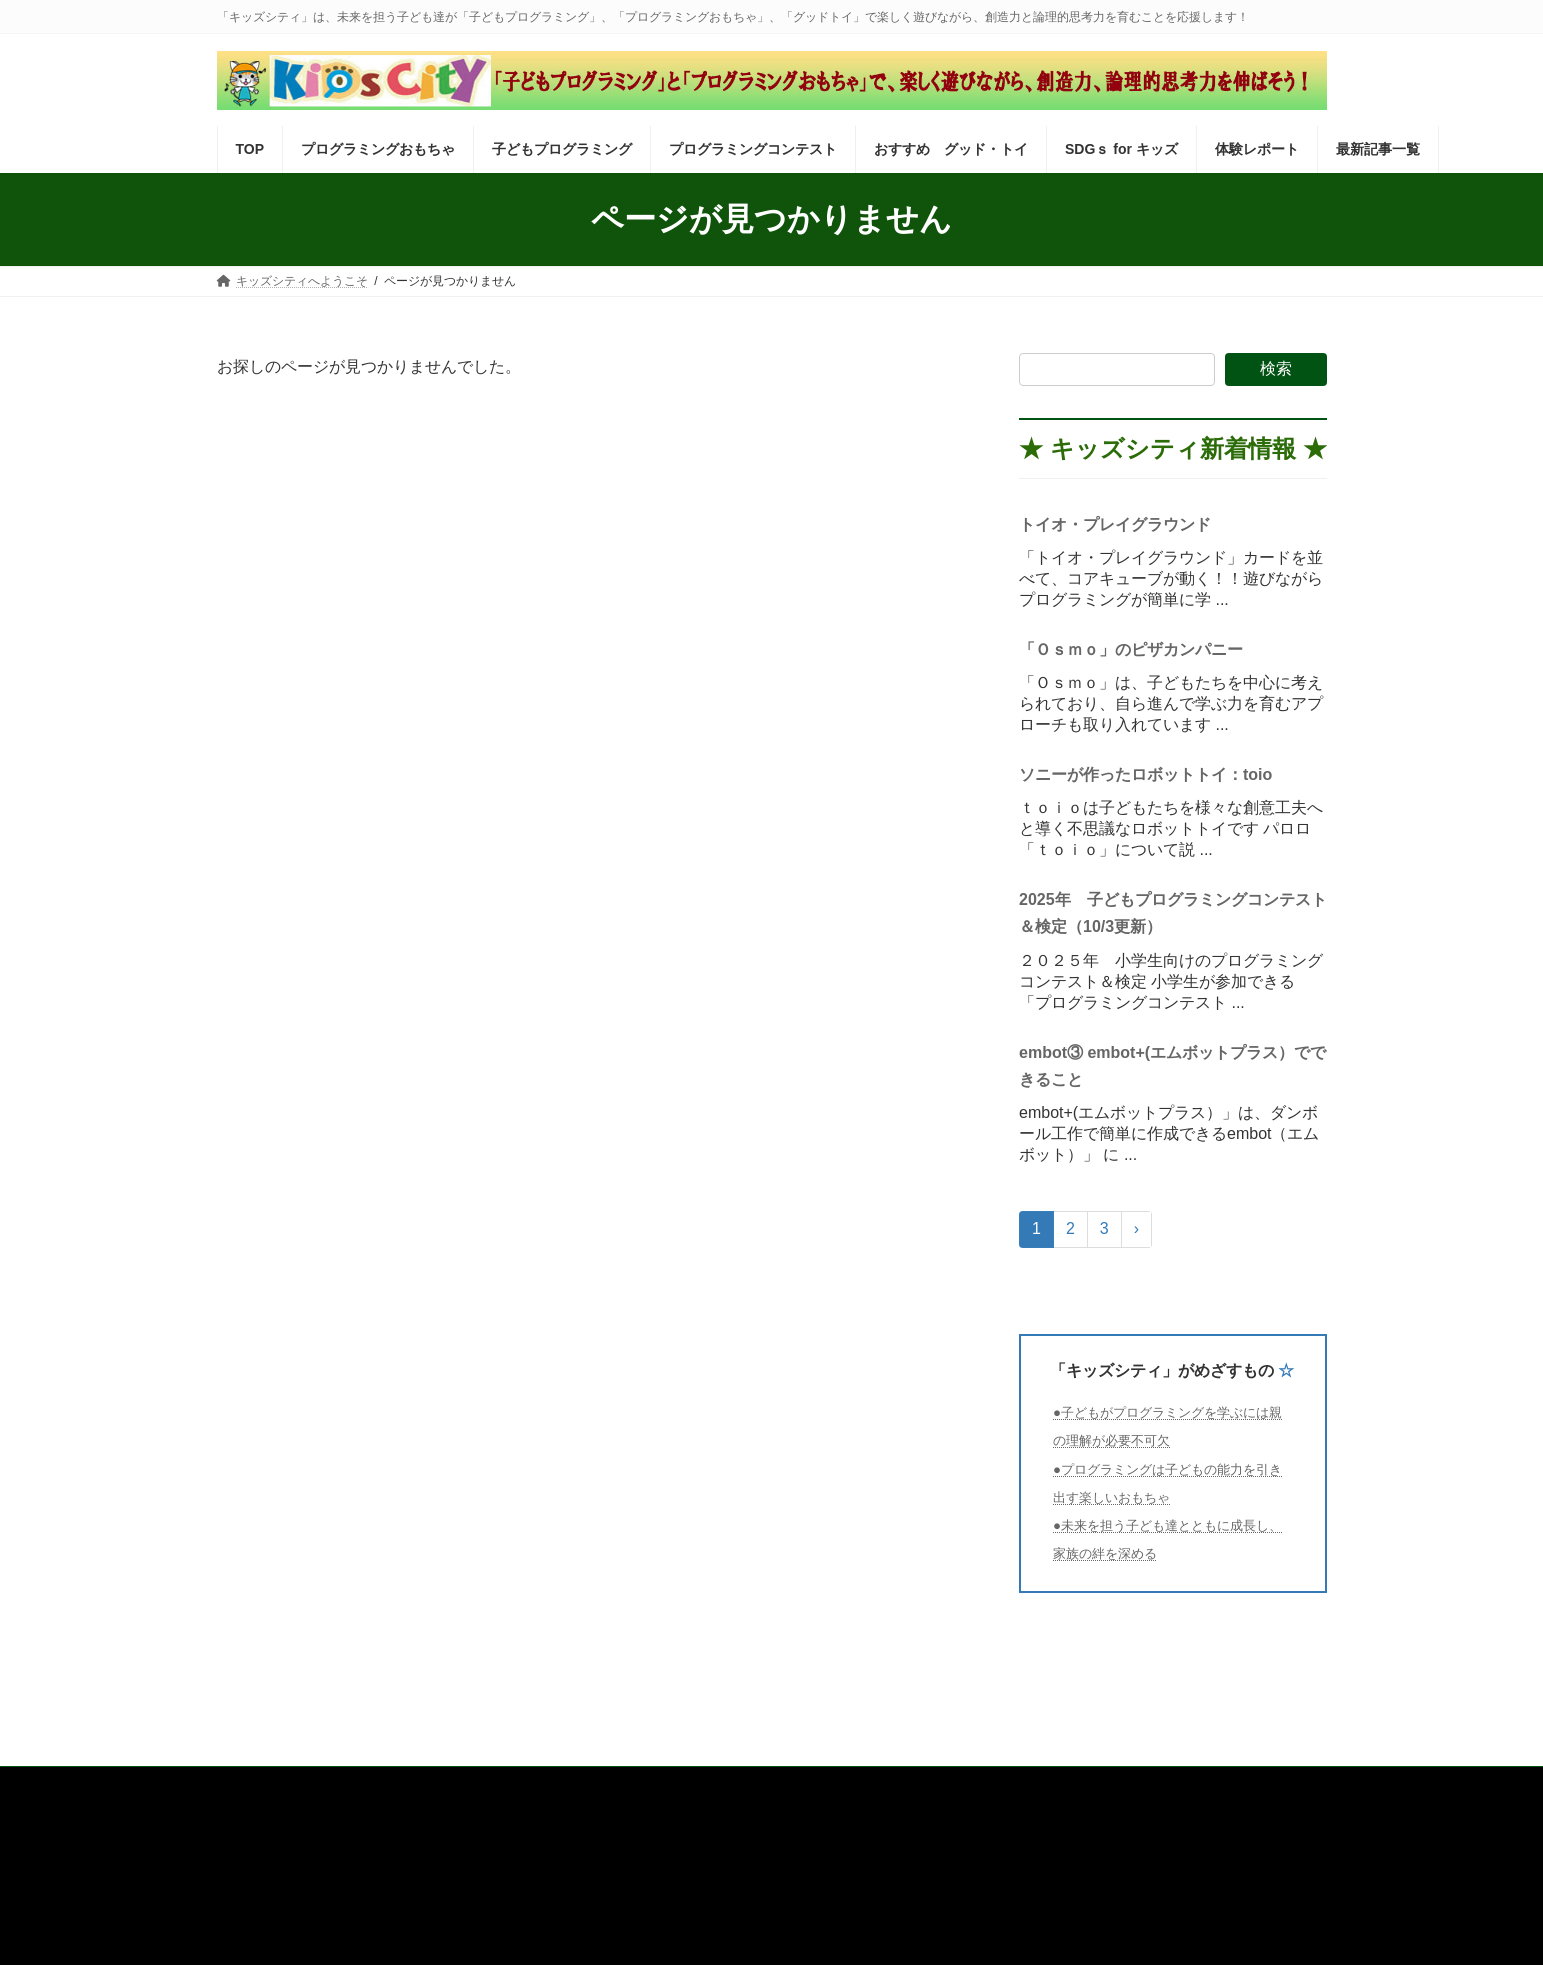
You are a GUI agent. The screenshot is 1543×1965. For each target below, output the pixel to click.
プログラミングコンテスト (695, 1785)
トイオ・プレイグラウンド (1115, 524)
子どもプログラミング (526, 1785)
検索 (1276, 368)
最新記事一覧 (1250, 1785)
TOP (248, 1785)
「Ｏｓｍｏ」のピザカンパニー (1139, 649)
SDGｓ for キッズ (1020, 1785)
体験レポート (1141, 1785)
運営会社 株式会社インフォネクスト (353, 1861)
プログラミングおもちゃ (363, 1785)
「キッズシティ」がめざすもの (1162, 1370)
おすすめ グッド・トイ (870, 1785)
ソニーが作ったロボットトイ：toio (1145, 774)
